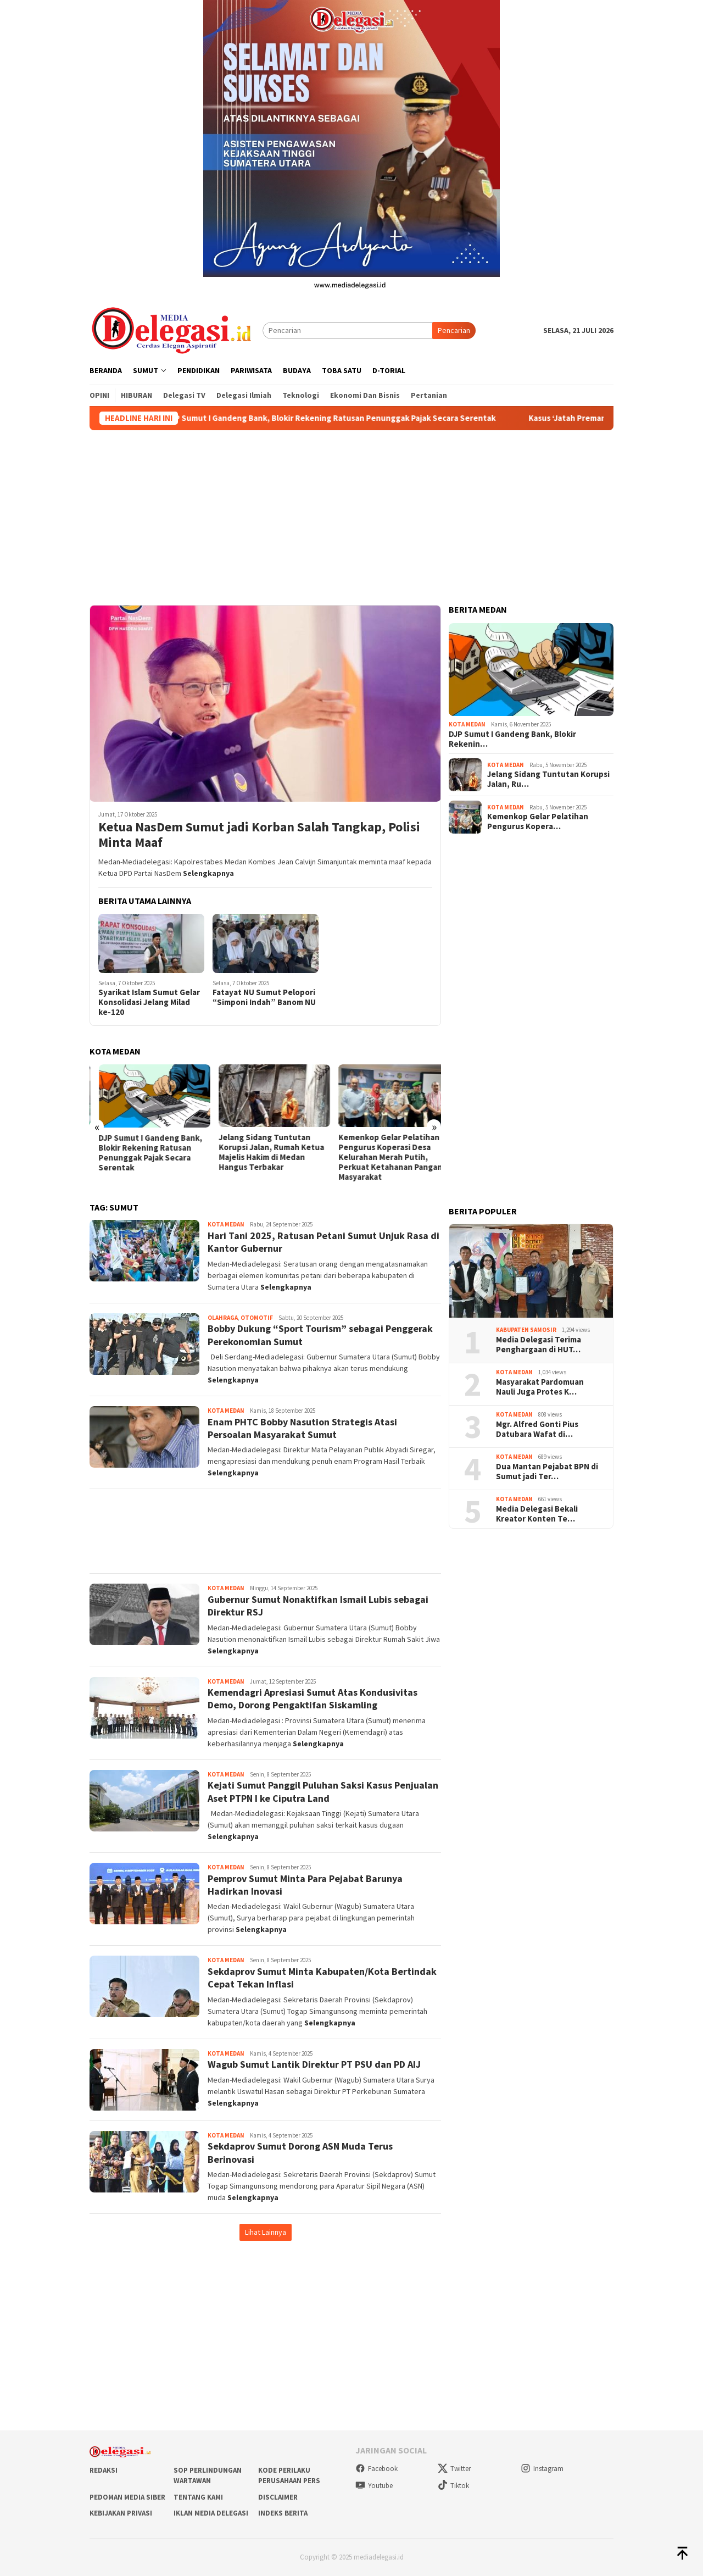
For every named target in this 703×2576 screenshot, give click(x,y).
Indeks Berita (283, 2513)
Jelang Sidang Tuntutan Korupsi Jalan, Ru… (548, 779)
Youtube (374, 2485)
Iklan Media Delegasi (211, 2513)
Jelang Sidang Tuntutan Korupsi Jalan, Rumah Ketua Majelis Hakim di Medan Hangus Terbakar (382, 1152)
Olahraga (223, 1318)
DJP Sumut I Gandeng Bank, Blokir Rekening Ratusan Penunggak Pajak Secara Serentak (353, 418)
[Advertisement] (351, 513)
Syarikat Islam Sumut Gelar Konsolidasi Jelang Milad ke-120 (149, 1002)
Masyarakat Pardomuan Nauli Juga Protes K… (540, 1387)
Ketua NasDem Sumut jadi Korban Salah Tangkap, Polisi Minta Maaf (259, 835)
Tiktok (453, 2485)
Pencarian (454, 330)
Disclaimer (278, 2497)
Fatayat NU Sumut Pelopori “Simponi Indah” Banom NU (264, 997)
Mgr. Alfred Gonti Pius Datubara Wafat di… (537, 1429)
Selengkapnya (208, 873)
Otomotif (257, 1318)
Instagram (542, 2468)
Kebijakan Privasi (121, 2513)
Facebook (376, 2468)
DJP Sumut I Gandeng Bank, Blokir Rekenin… (512, 739)
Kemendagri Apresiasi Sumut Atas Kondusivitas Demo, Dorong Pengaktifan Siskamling (312, 1698)
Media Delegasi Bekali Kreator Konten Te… (537, 1514)
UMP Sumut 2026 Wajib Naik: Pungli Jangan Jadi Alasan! (142, 1142)
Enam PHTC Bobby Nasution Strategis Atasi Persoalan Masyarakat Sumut (302, 1428)
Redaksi (104, 2470)
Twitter (454, 2468)
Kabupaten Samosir (526, 1330)
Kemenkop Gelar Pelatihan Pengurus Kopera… (537, 821)
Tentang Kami (198, 2497)
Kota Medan (226, 1224)
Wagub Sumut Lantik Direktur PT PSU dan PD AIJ (314, 2064)
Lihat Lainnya (265, 2232)
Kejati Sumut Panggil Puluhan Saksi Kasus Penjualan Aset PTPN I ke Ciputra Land (323, 1791)
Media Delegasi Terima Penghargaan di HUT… (538, 1344)
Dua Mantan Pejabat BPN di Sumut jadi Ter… (547, 1471)
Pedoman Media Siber (127, 2497)
